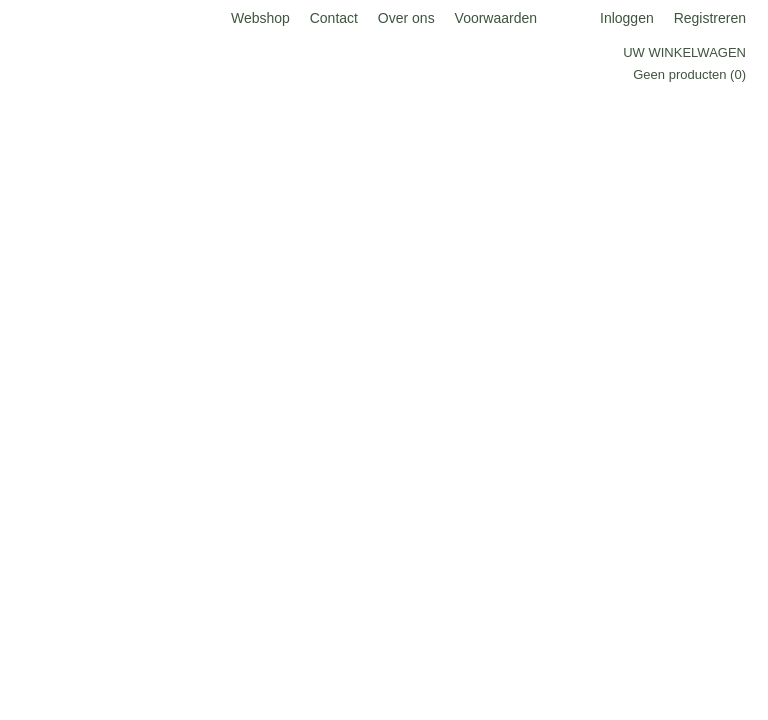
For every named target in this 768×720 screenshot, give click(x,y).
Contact (334, 18)
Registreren (710, 18)
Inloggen (627, 18)
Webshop (260, 18)
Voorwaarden (496, 18)
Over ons (406, 18)
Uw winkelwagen (684, 52)
